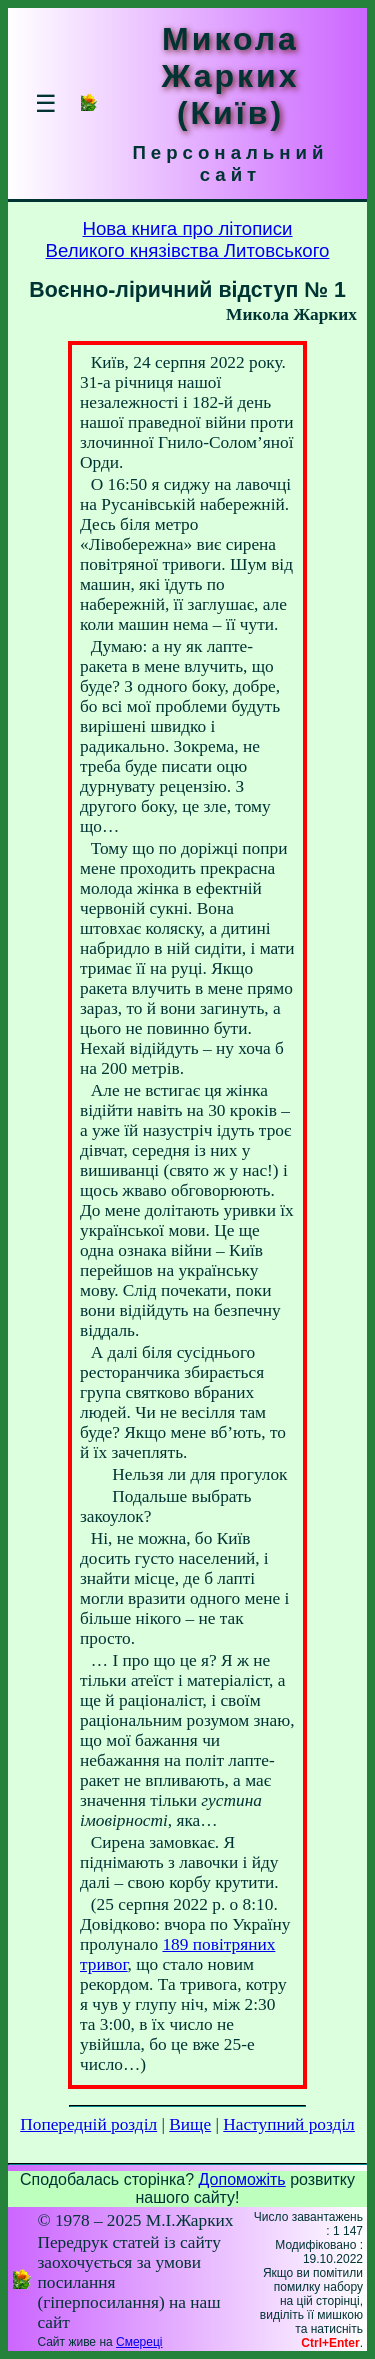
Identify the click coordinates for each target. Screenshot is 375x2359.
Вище (190, 2124)
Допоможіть (242, 2179)
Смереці (139, 2342)
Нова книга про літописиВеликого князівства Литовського (188, 239)
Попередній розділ (88, 2124)
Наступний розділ (288, 2124)
